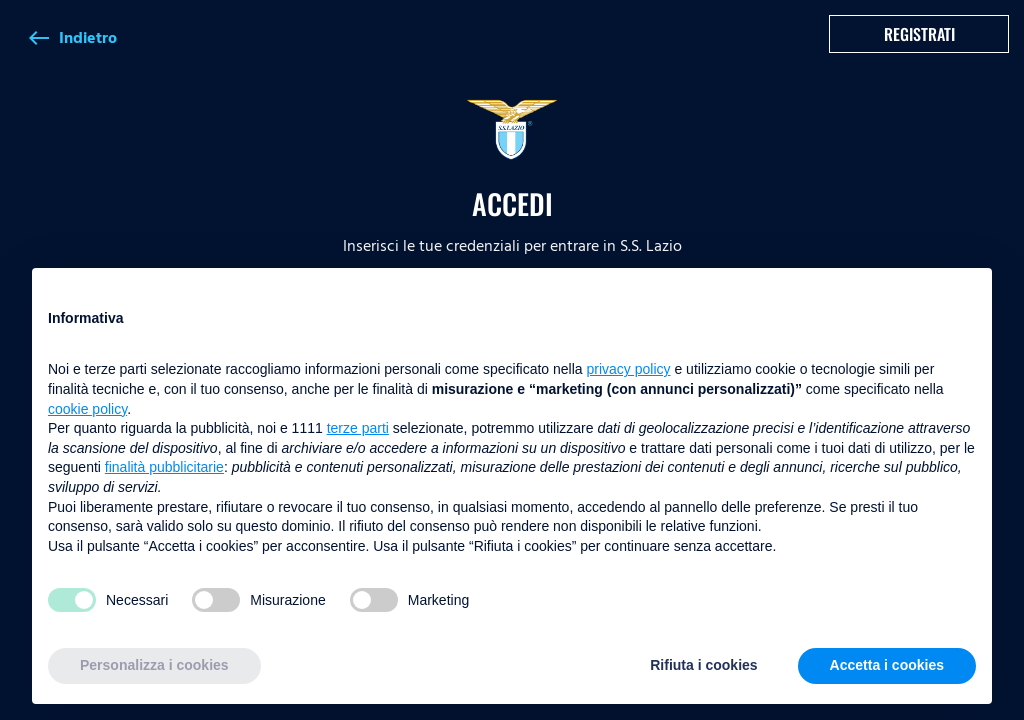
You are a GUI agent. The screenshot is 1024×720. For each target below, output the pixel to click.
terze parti (358, 428)
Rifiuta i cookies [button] (703, 665)
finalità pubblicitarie (164, 467)
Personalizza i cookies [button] (154, 665)
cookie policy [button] (87, 409)
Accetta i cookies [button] (887, 665)
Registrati (919, 34)
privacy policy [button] (629, 369)
